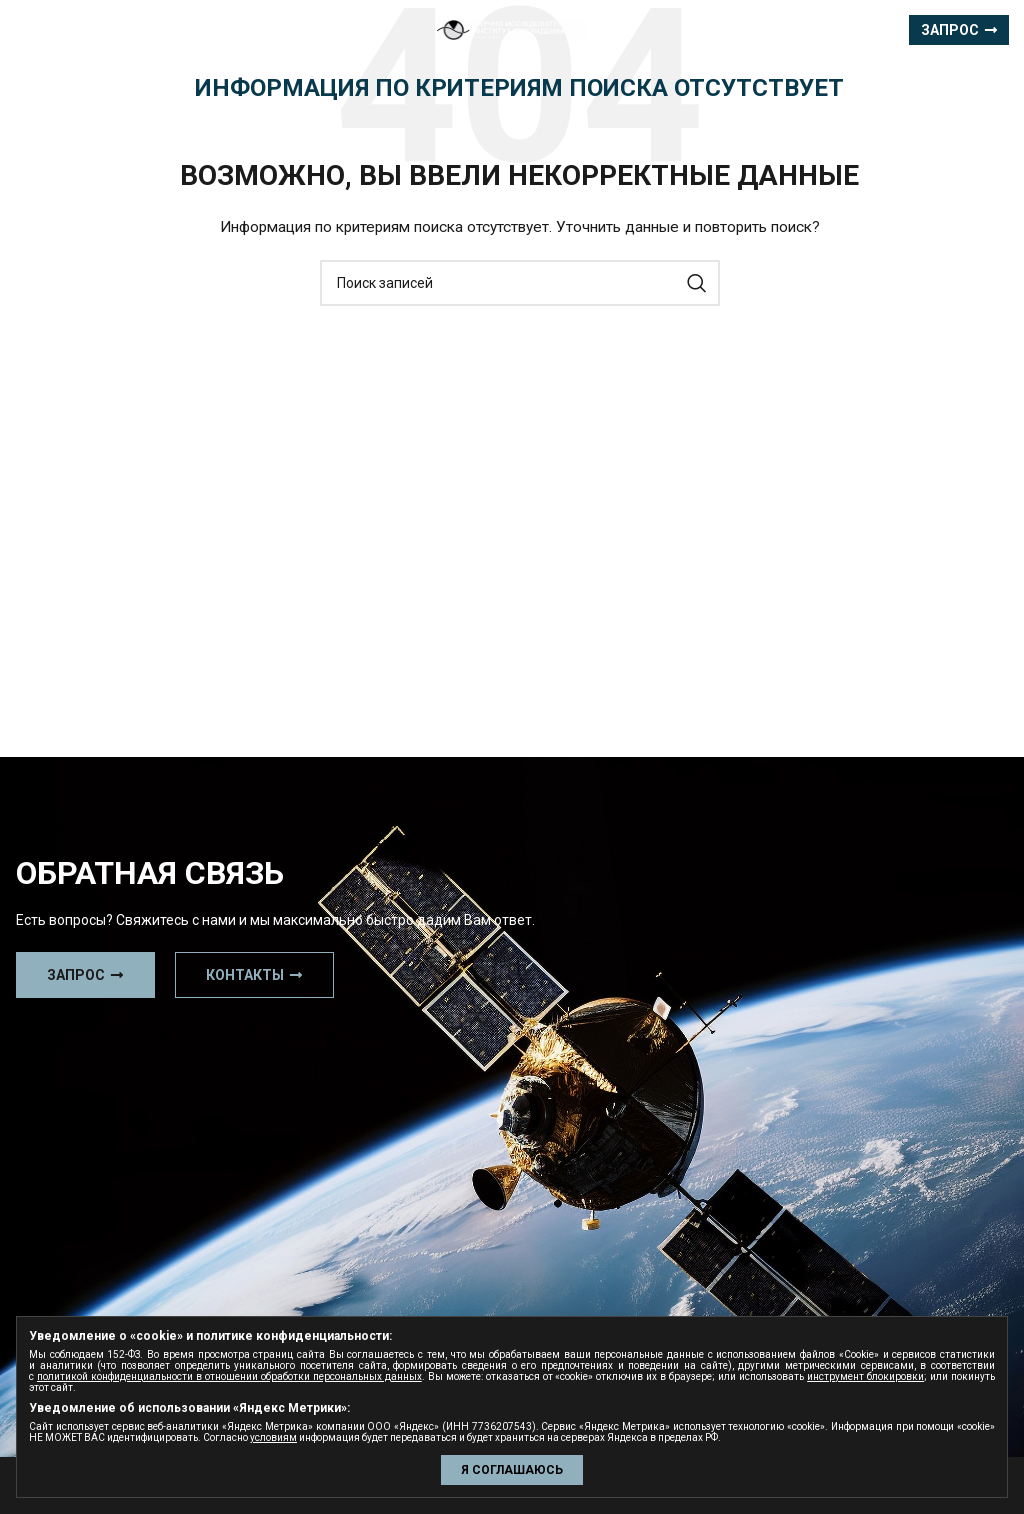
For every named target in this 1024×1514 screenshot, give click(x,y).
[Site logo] (512, 29)
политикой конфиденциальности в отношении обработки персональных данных (229, 1376)
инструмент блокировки (865, 1376)
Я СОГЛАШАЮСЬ (512, 1470)
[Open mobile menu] (51, 30)
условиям (273, 1437)
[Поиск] (520, 283)
